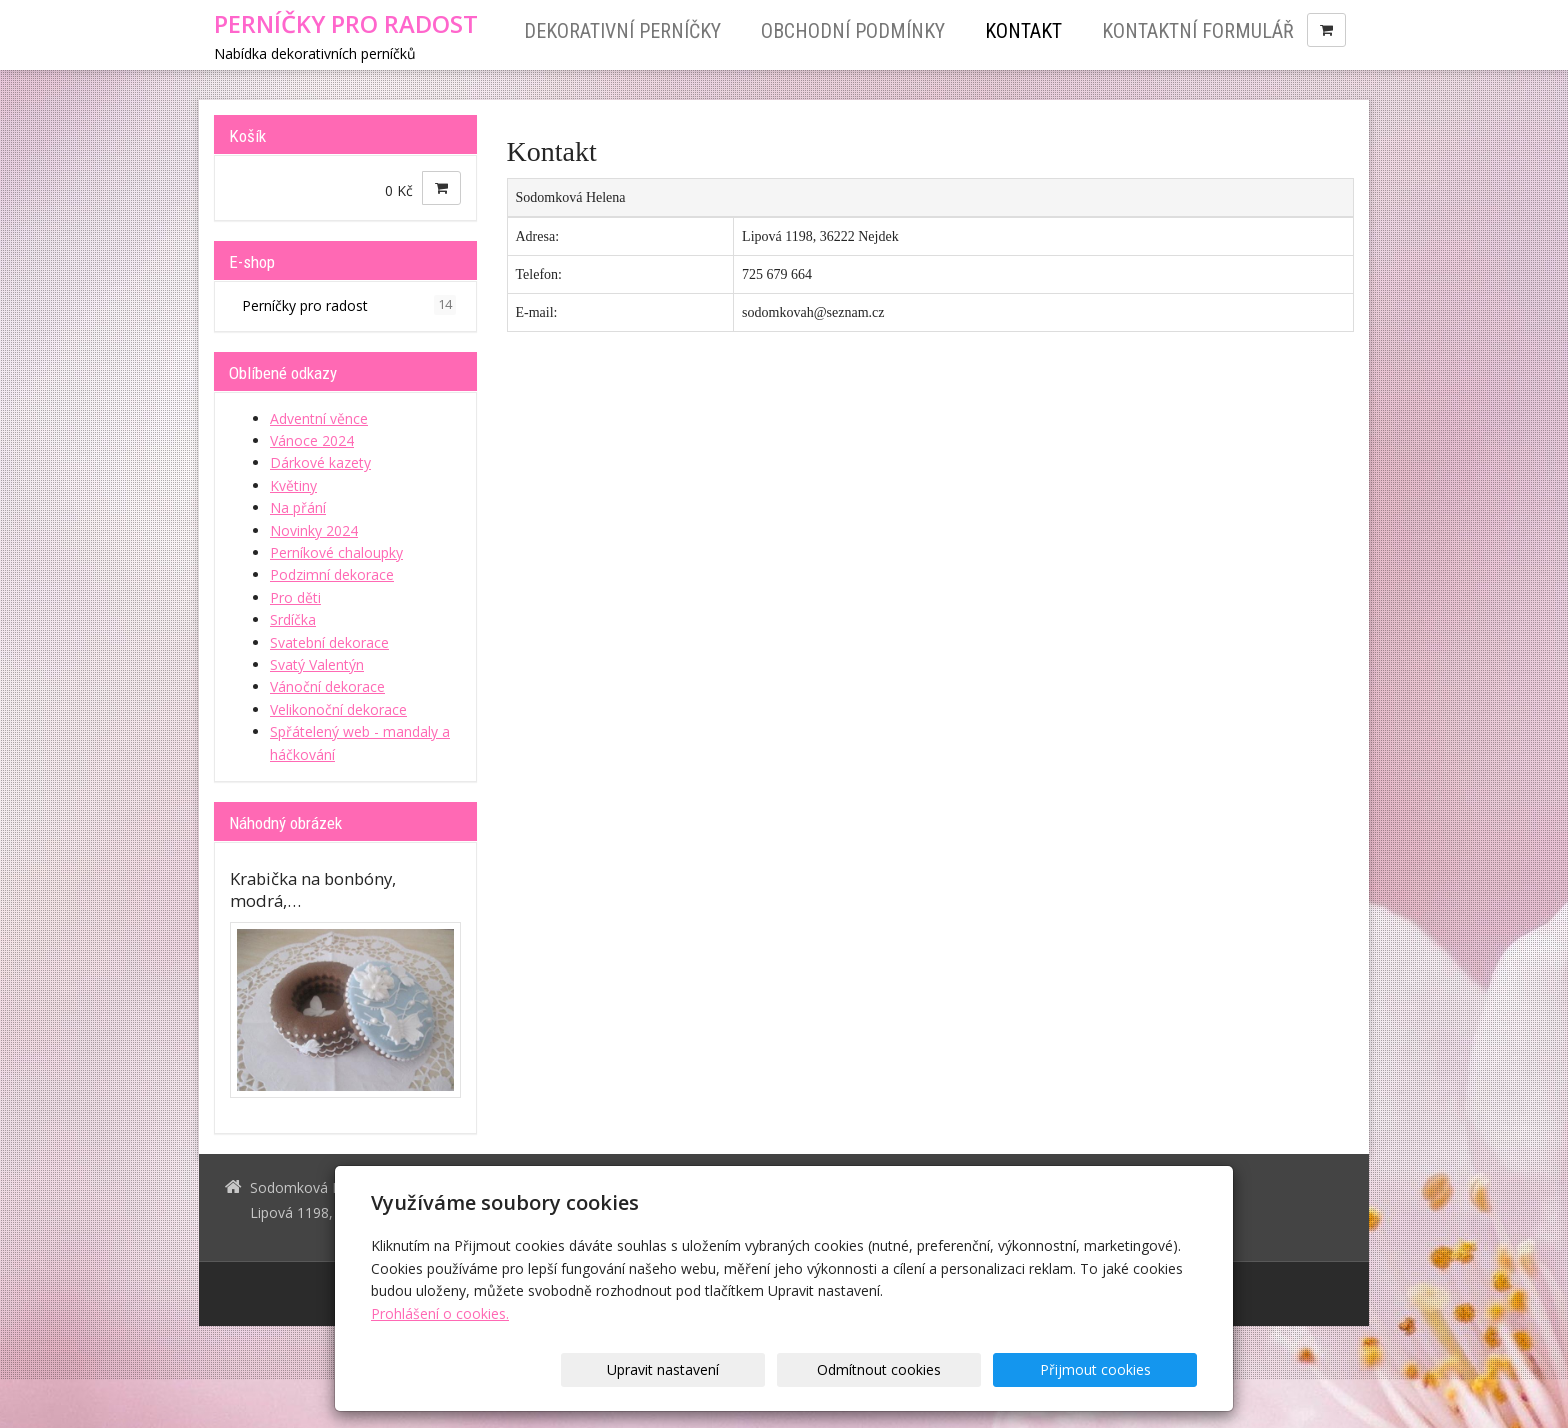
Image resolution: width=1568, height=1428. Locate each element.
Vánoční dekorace (327, 686)
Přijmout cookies (1120, 1369)
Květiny (293, 485)
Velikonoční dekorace (338, 709)
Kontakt (1023, 31)
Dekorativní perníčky (622, 31)
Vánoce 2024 (312, 440)
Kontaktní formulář (1198, 31)
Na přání (298, 507)
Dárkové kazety (320, 462)
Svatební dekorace (329, 642)
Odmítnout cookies (956, 1369)
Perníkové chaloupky (336, 552)
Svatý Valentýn (317, 664)
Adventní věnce (319, 418)
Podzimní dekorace (332, 574)
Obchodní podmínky (853, 31)
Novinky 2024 (314, 530)
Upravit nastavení (791, 1369)
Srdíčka (293, 619)
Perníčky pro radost (349, 305)
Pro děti (295, 597)
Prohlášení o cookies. (440, 1313)
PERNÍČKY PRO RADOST (346, 24)
